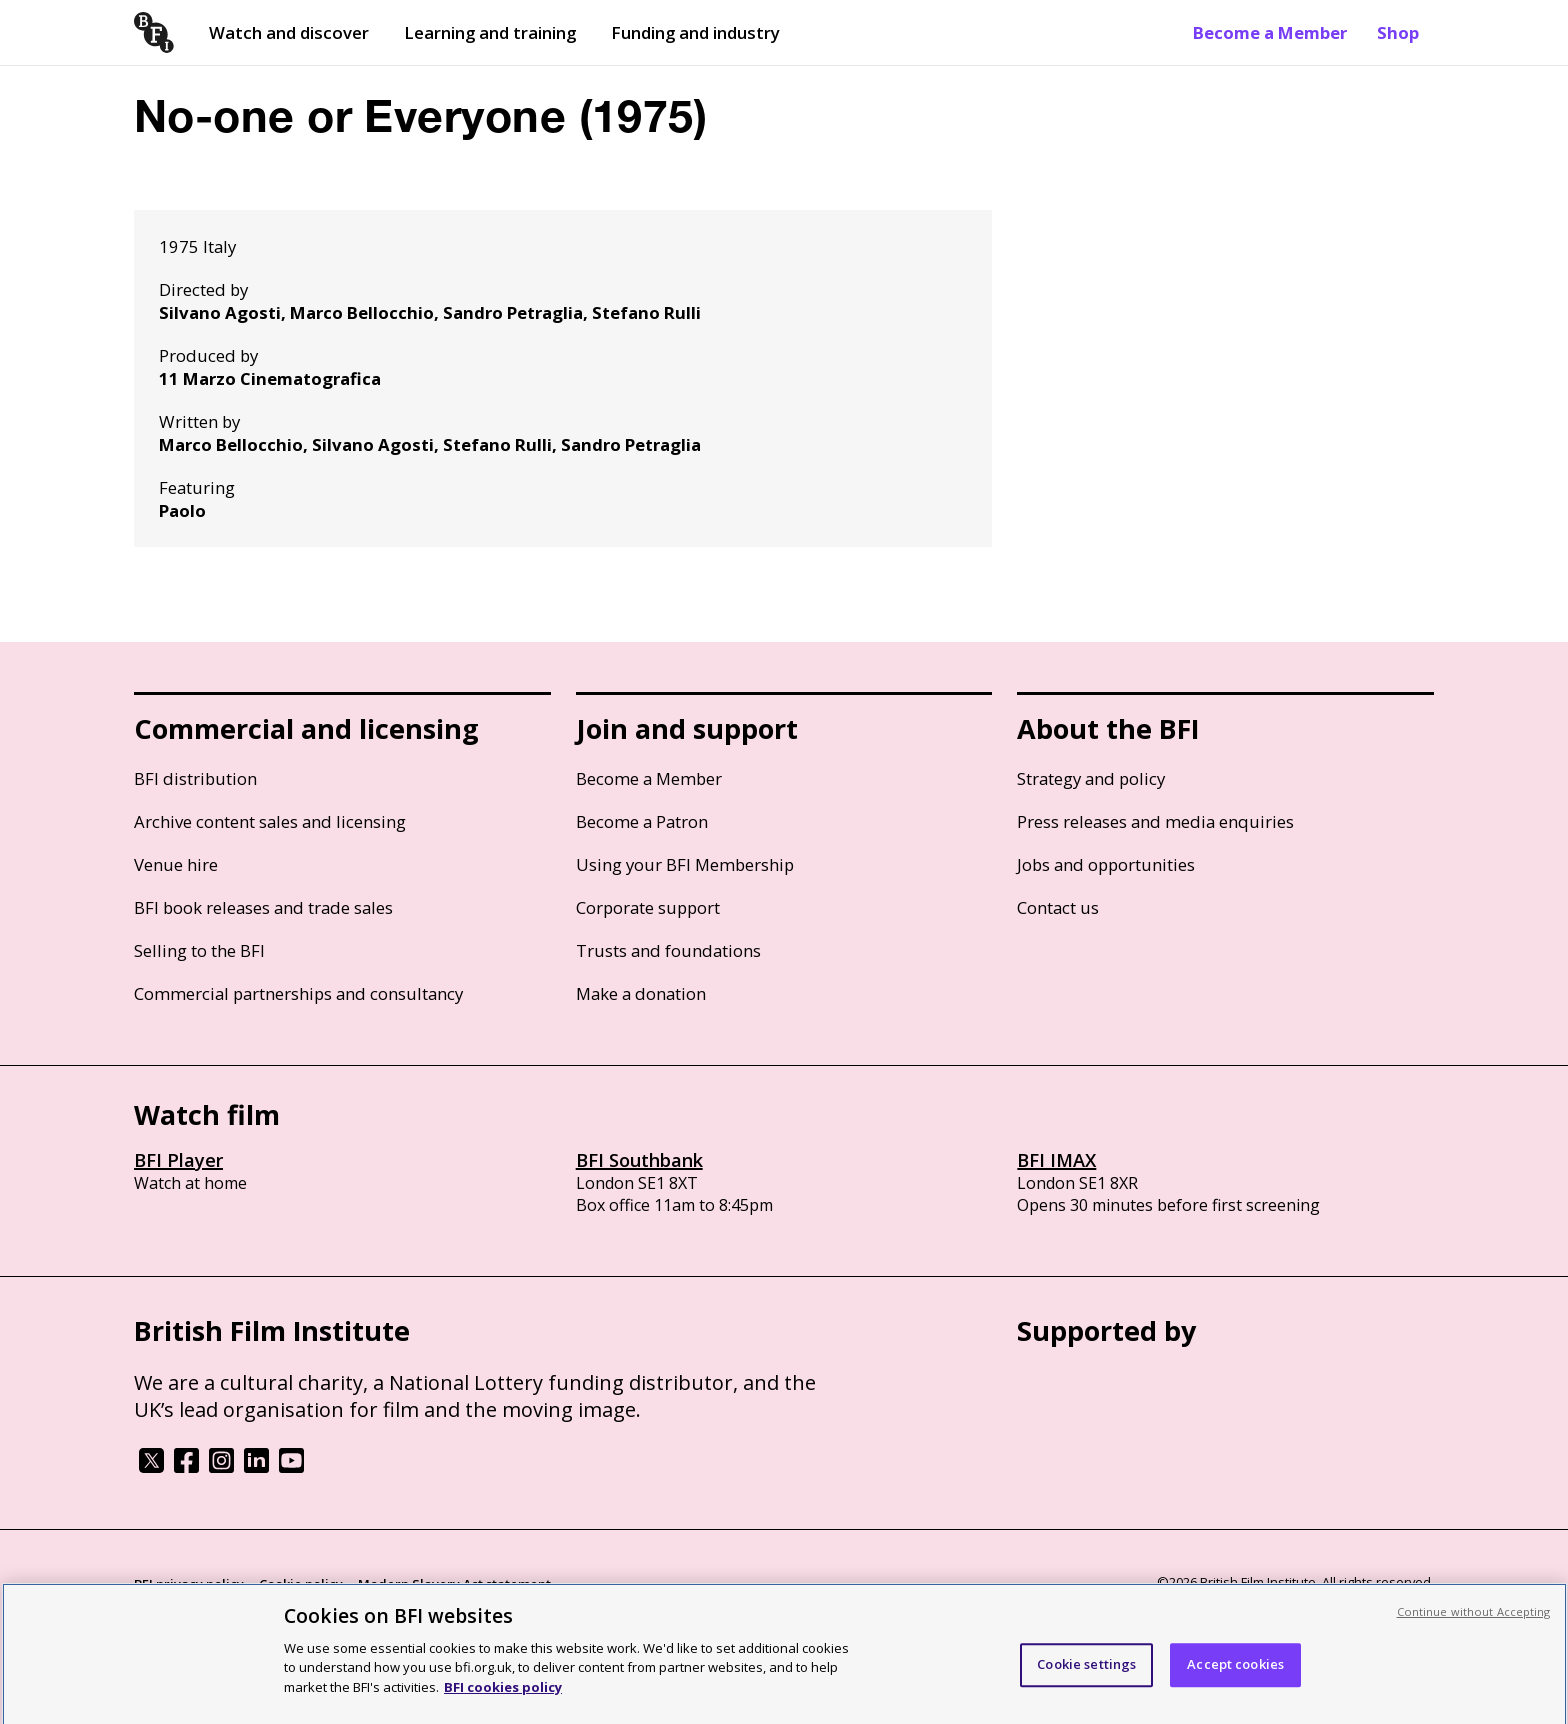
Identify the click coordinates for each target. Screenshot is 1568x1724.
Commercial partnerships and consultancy (298, 993)
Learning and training (490, 32)
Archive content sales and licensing (270, 821)
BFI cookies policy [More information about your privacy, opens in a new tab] (503, 1695)
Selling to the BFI (199, 950)
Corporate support (648, 907)
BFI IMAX (1056, 1160)
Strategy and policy (1091, 778)
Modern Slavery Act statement (454, 1584)
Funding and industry (695, 32)
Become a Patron (642, 821)
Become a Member (1270, 32)
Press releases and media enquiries (1155, 821)
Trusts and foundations (668, 950)
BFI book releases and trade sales (263, 907)
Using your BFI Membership (685, 864)
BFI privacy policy (189, 1584)
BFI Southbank (639, 1160)
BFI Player (178, 1160)
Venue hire (176, 864)
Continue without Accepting (1474, 1619)
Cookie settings (1086, 1672)
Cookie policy (301, 1584)
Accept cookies (1235, 1672)
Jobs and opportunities (1106, 864)
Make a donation (641, 993)
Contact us (1058, 907)
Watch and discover (289, 32)
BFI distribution (195, 778)
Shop (1398, 32)
